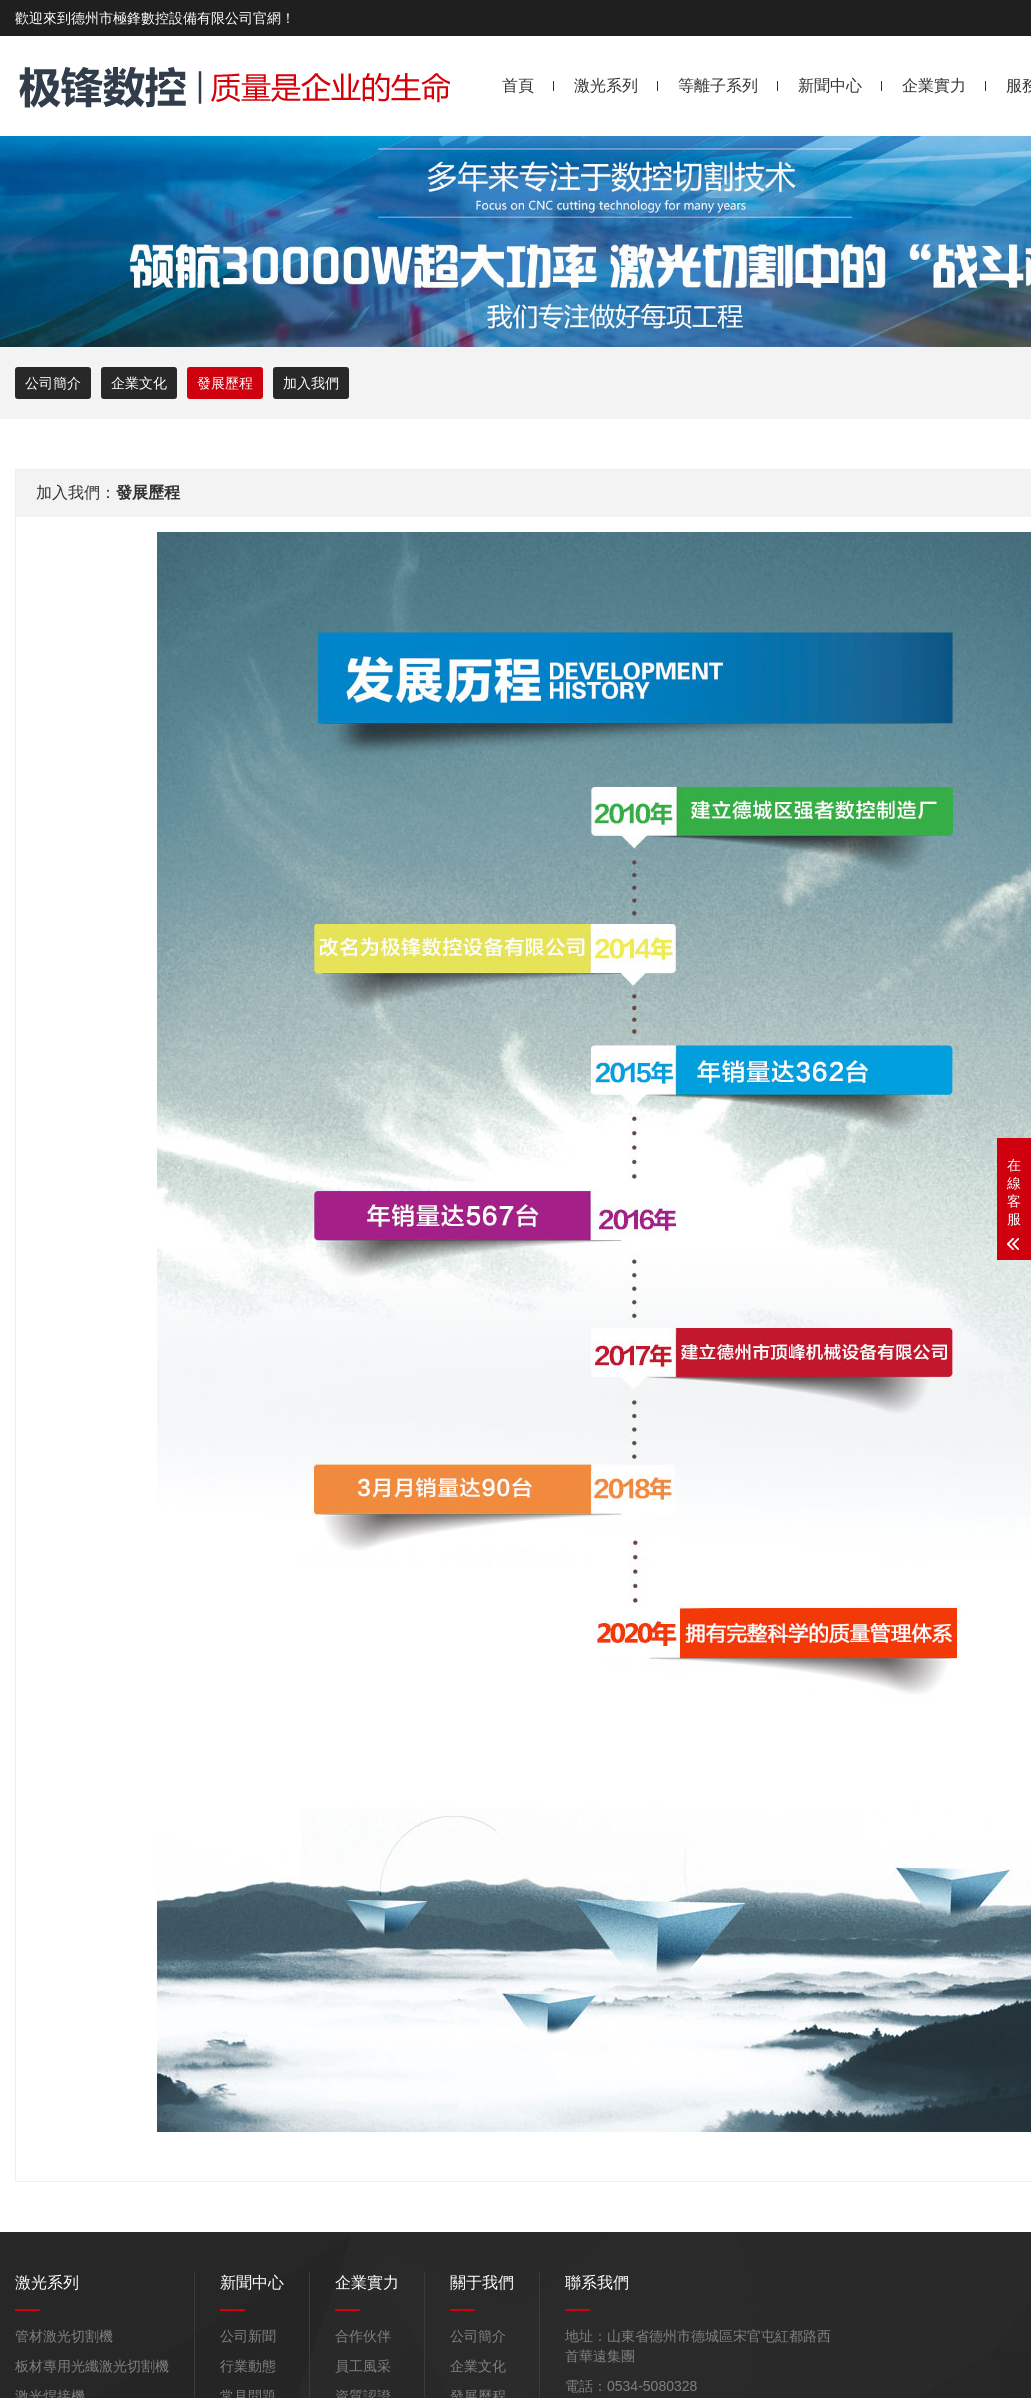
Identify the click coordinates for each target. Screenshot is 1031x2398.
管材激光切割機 (64, 2336)
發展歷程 (225, 383)
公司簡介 (53, 383)
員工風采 (363, 2366)
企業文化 (139, 383)
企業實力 (934, 85)
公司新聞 (248, 2336)
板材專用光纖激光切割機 (92, 2366)
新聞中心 (830, 85)
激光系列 (606, 85)
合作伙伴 (363, 2336)
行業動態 (248, 2366)
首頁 (518, 85)
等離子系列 (718, 85)
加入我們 (311, 383)
